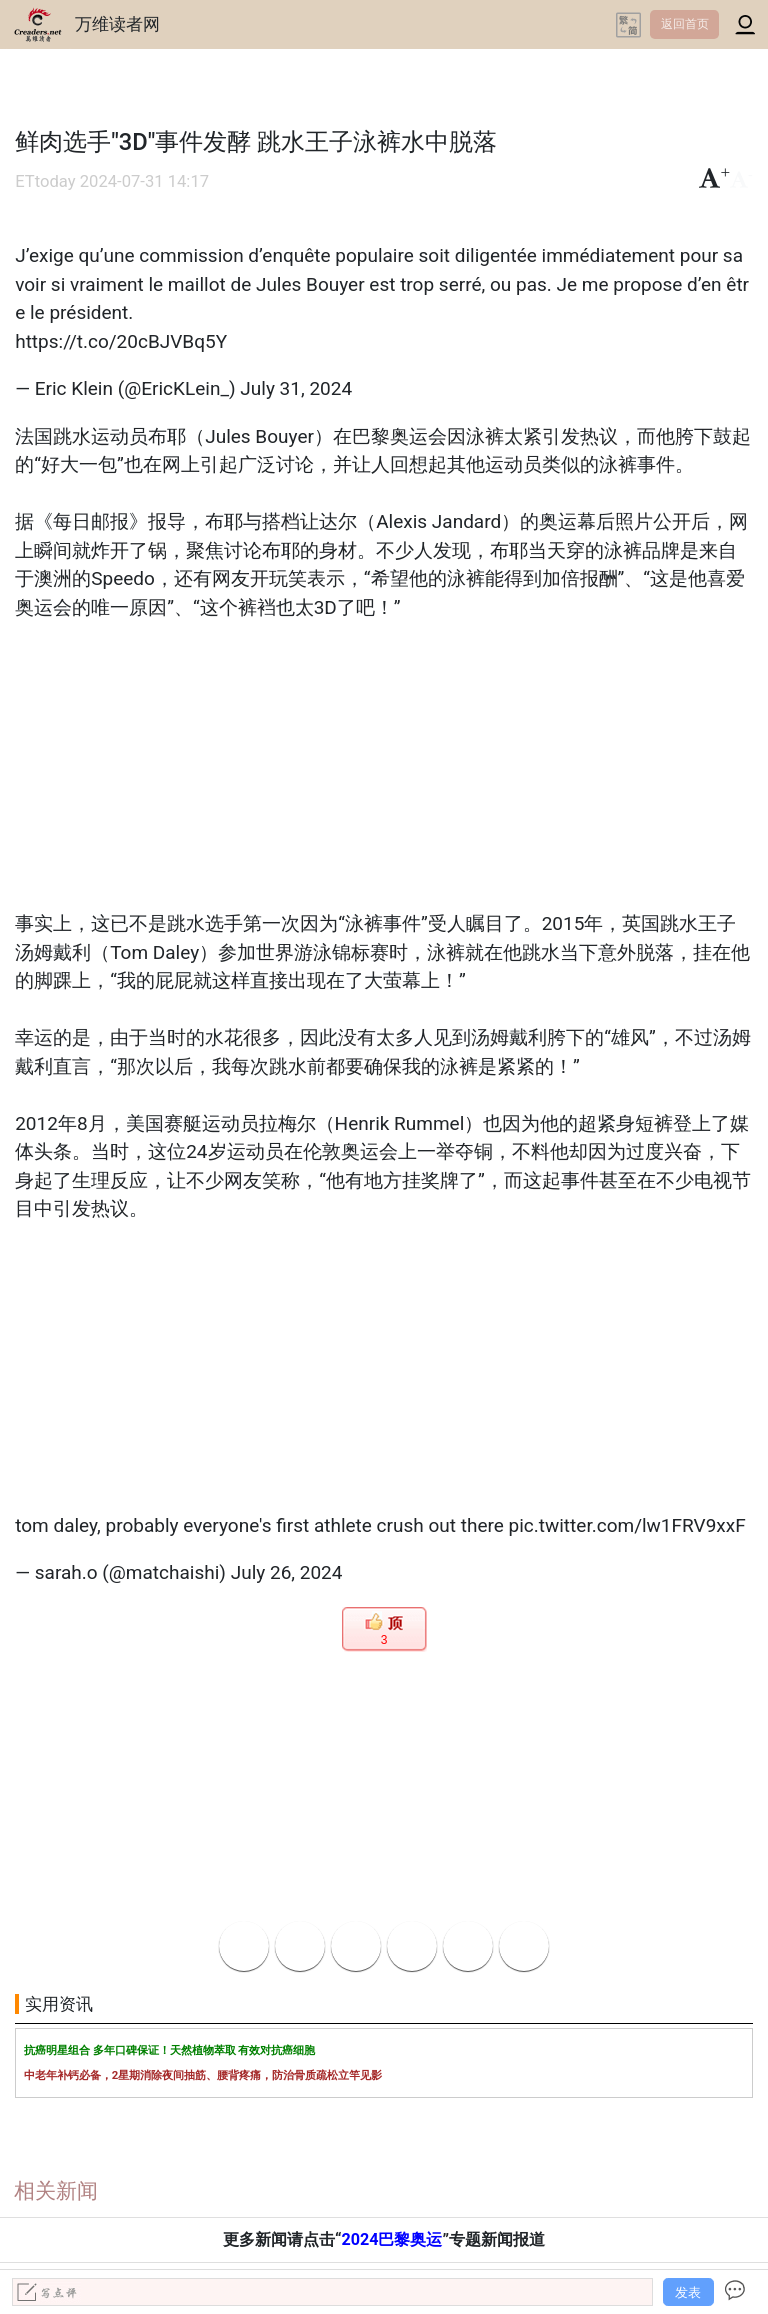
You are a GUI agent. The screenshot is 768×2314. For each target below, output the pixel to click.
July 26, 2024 (287, 1572)
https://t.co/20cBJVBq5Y (121, 341)
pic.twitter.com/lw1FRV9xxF (627, 1525)
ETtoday (45, 181)
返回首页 (685, 24)
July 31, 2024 (296, 388)
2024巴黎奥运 (391, 2239)
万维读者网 (117, 24)
